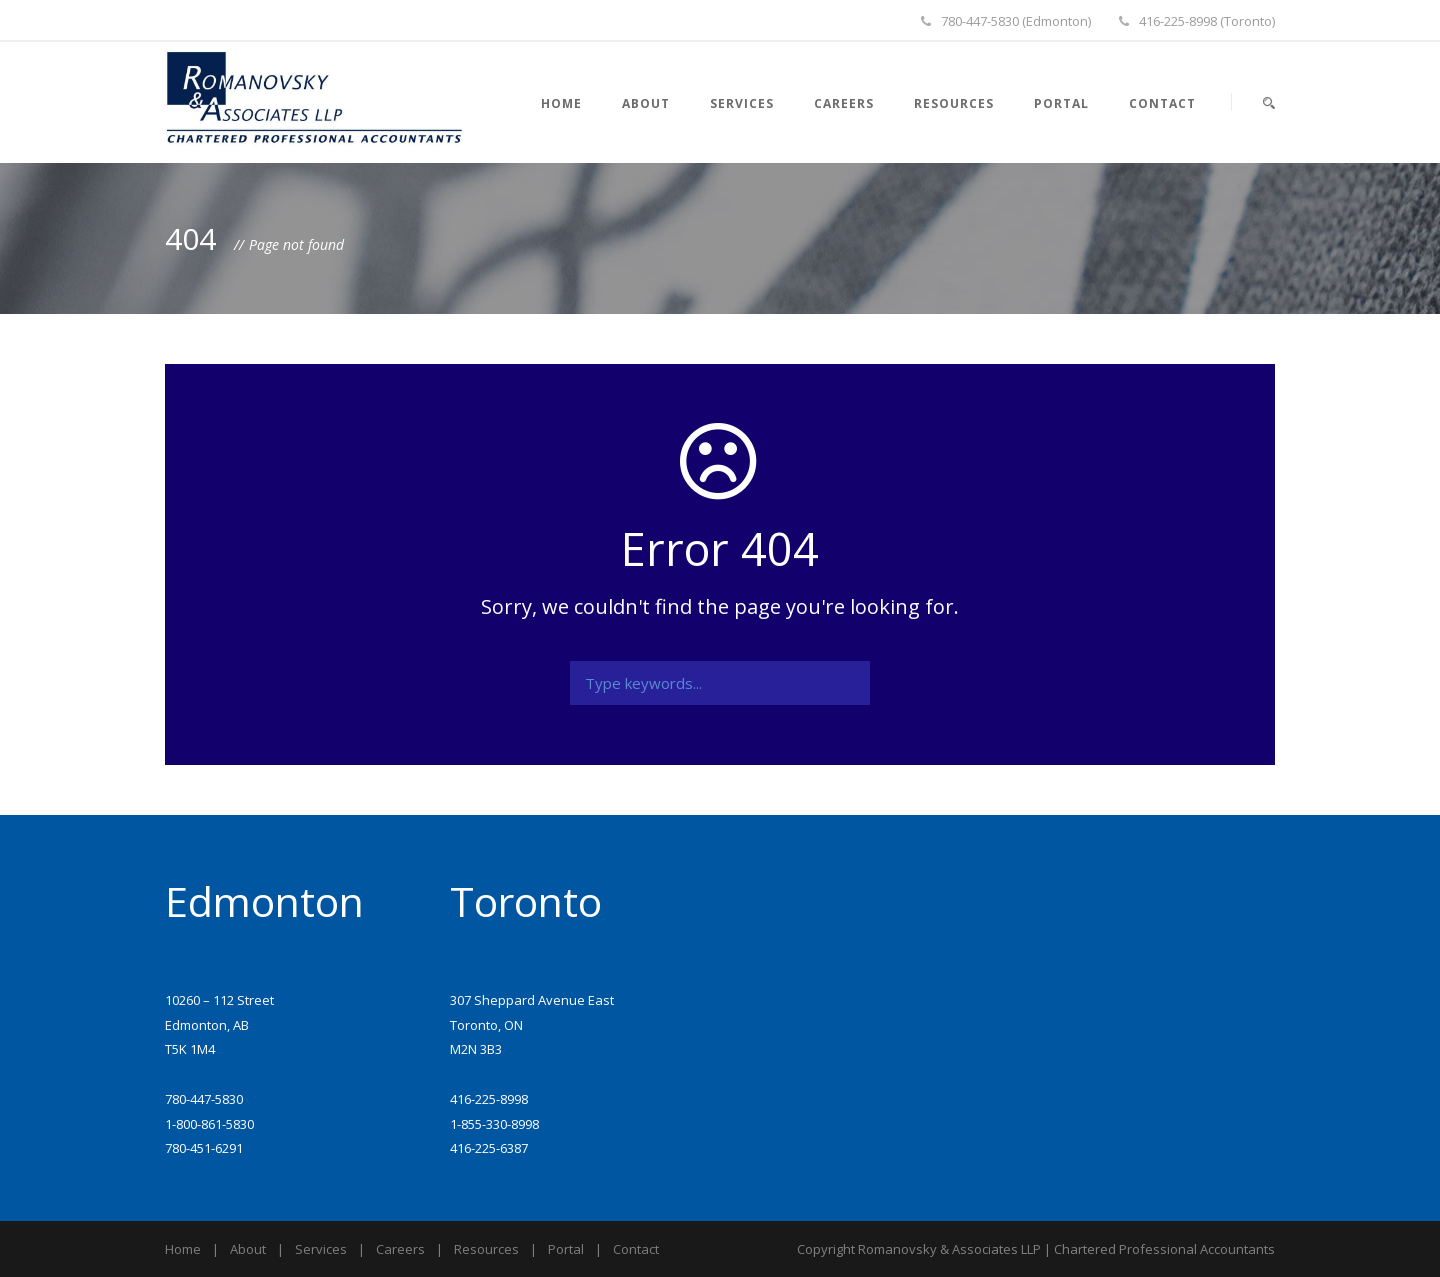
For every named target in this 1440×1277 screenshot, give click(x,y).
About (646, 103)
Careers (844, 103)
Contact (1162, 103)
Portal (1061, 103)
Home (561, 103)
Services (742, 103)
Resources (954, 103)
